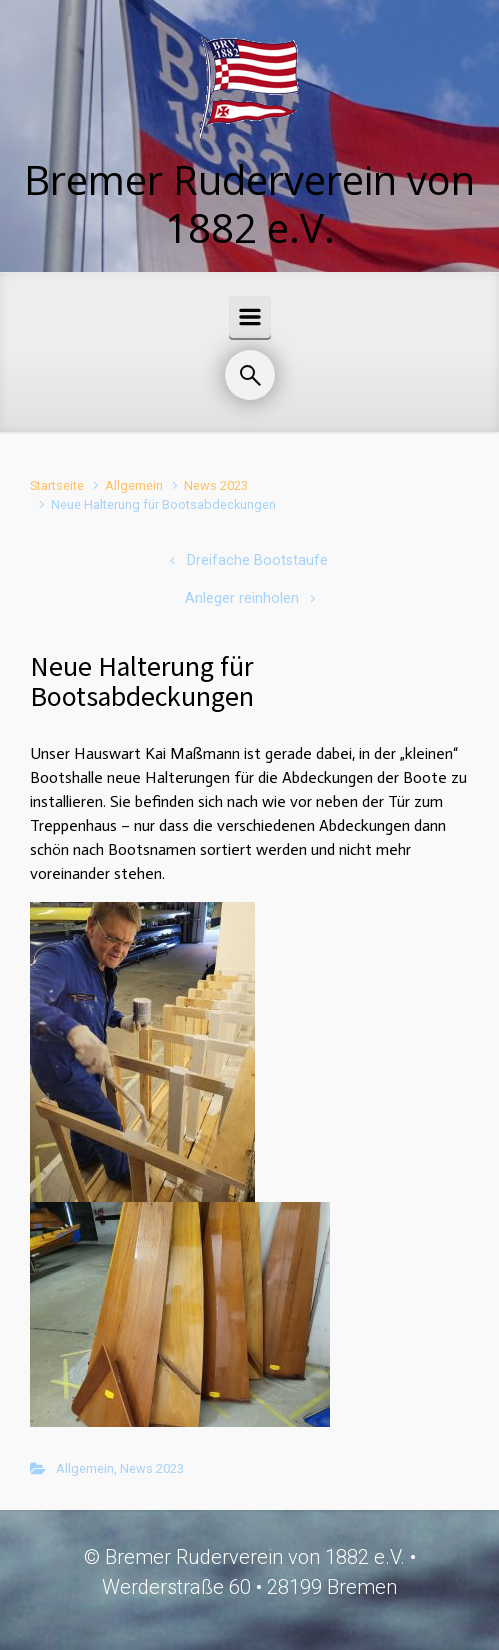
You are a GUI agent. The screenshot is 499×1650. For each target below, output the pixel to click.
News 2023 (216, 485)
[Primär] (250, 317)
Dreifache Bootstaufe (257, 560)
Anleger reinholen (242, 598)
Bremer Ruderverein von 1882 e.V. (249, 203)
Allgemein (134, 485)
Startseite (57, 485)
